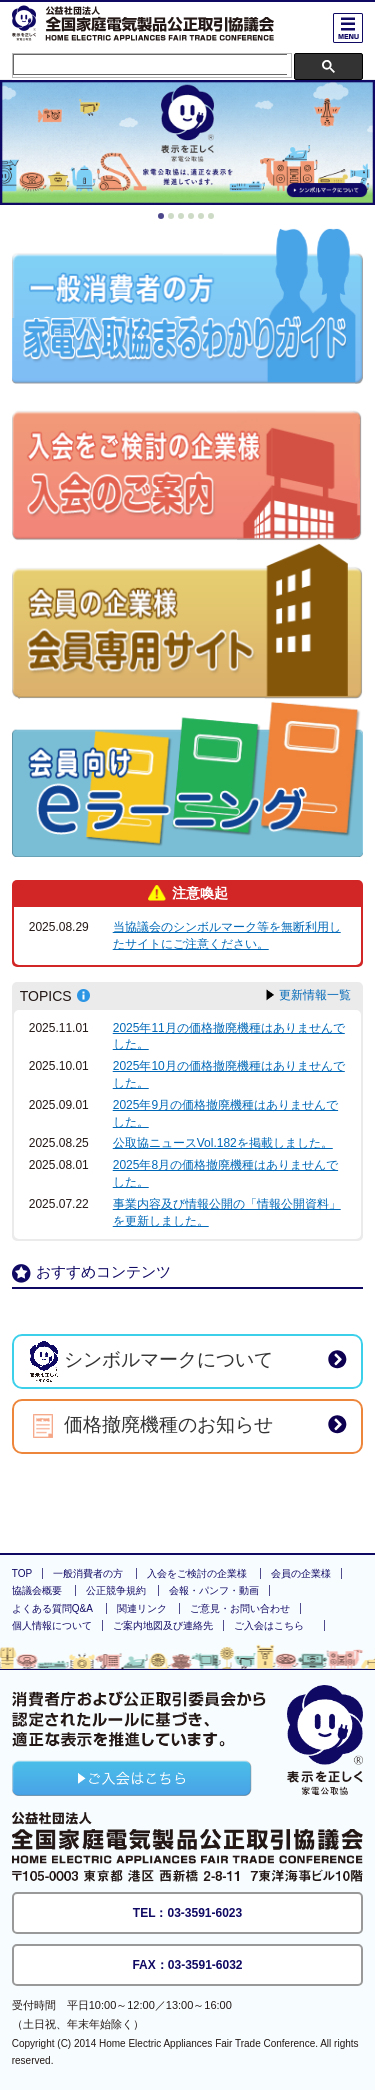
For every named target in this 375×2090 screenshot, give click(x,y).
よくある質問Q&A (52, 1608)
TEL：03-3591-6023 (187, 1913)
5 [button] (204, 219)
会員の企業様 (301, 1573)
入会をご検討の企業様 (197, 1573)
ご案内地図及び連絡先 (163, 1625)
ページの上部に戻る (188, 1506)
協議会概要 (37, 1590)
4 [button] (194, 219)
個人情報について (52, 1625)
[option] (187, 142)
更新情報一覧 (315, 995)
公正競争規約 (116, 1590)
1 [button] (164, 219)
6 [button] (214, 219)
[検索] (150, 64)
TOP (22, 1573)
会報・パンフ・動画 (214, 1590)
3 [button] (184, 219)
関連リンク (142, 1608)
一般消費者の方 (88, 1573)
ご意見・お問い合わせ (240, 1608)
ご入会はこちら (269, 1625)
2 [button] (174, 219)
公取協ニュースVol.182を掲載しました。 (223, 1143)
